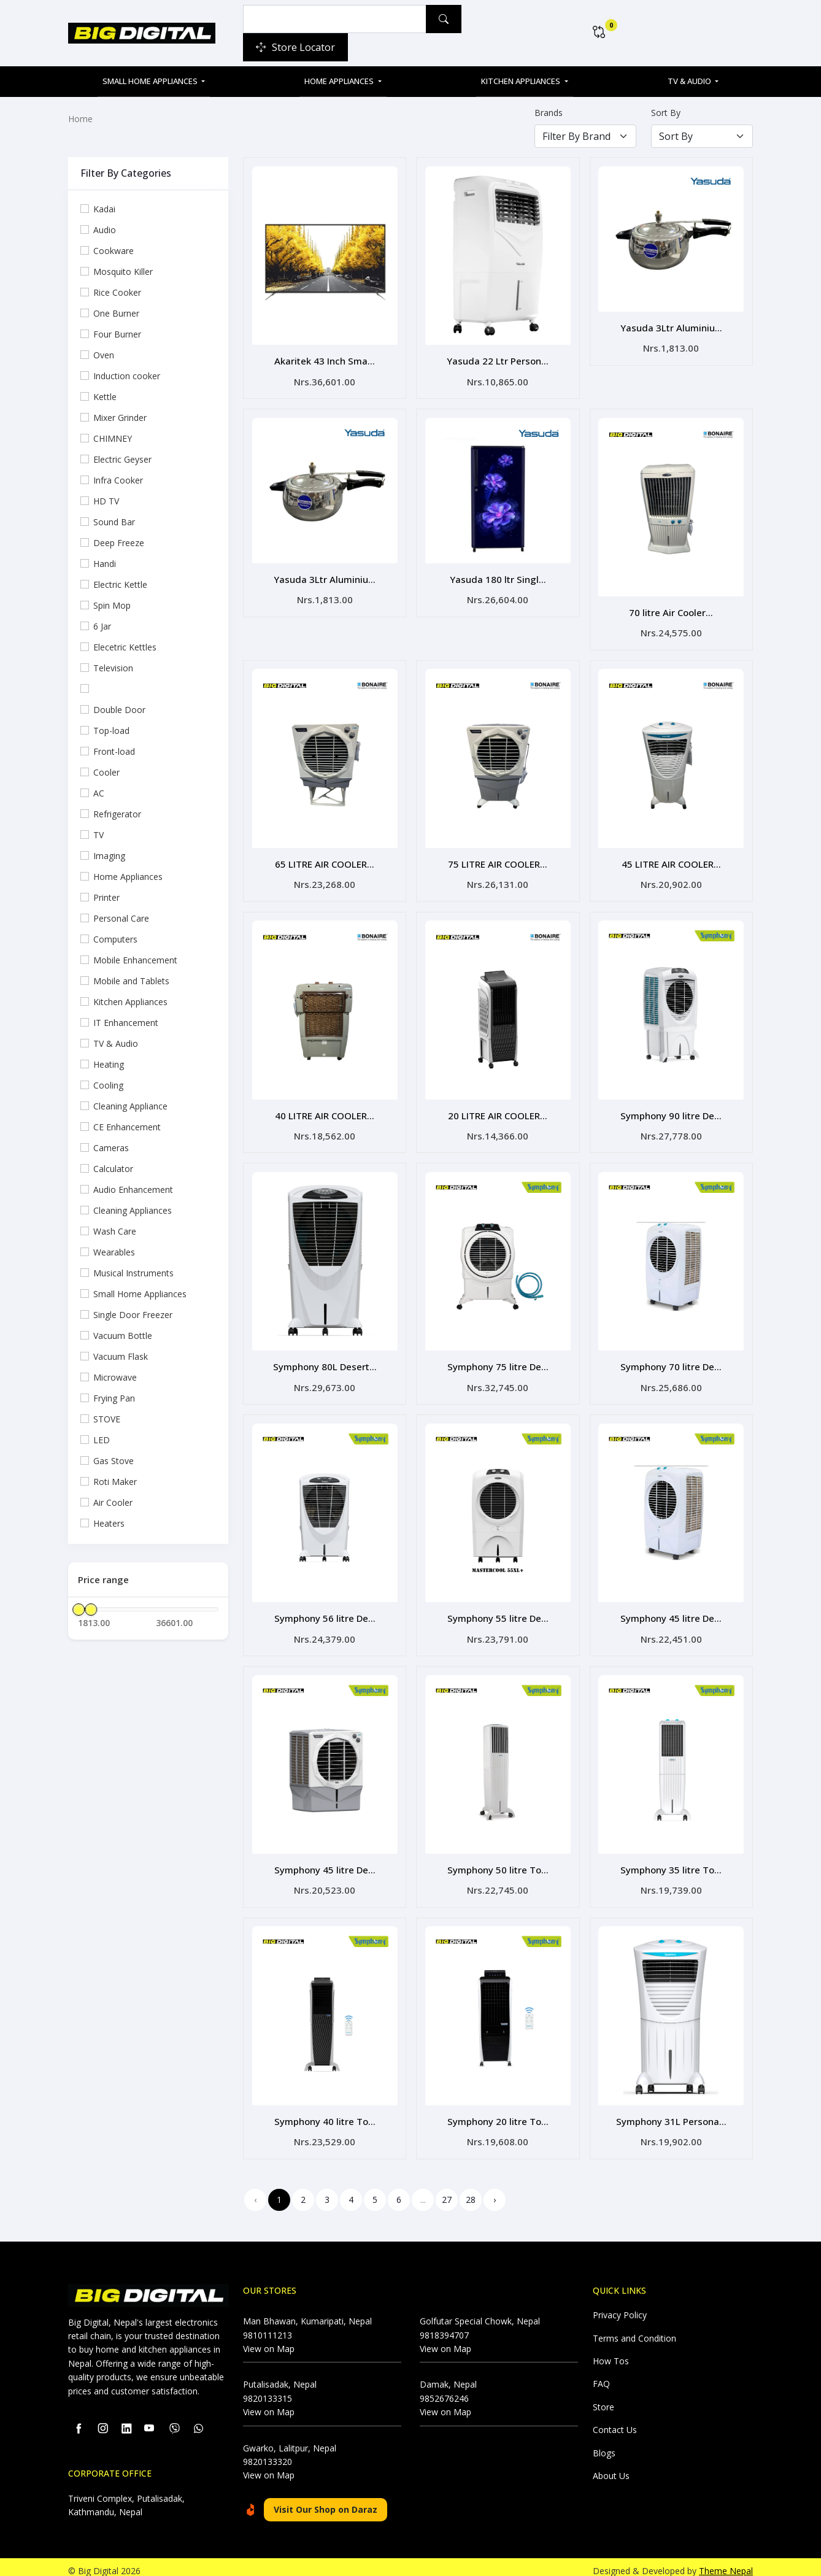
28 (471, 2189)
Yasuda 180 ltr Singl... (498, 577)
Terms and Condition (634, 2328)
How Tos (611, 2350)
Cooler (106, 772)
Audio (104, 230)
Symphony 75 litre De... (497, 1360)
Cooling (108, 1085)
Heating (108, 1064)
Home (80, 119)
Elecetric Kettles (124, 647)
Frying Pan (114, 1398)
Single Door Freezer (132, 1315)
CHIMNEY (112, 438)
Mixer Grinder (120, 417)
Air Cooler (113, 1502)
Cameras (111, 1148)
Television (113, 668)
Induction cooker (126, 376)
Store (603, 2396)
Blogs (604, 2442)
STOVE (106, 1419)
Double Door (119, 709)
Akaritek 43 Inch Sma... (324, 359)
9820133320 (267, 2451)
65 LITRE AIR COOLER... (324, 859)
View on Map (269, 2338)
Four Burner (117, 334)
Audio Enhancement (133, 1189)
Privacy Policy (620, 2304)
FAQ (601, 2373)
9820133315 (267, 2388)
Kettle (105, 397)
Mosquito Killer (123, 271)
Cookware (113, 250)
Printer (106, 897)
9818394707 (444, 2325)
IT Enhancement (125, 1022)
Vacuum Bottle (122, 1335)
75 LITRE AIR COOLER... (497, 859)
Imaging (109, 856)
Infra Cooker (118, 480)
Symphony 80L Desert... (325, 1360)
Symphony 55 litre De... (497, 1610)
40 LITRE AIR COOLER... (324, 1110)
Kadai (104, 209)
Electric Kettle (120, 584)
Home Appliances (340, 81)
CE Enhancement (127, 1127)
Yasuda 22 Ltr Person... (497, 359)
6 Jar (102, 626)
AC (98, 793)
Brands (548, 112)
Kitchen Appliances (521, 81)
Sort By (665, 112)
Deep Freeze (118, 543)
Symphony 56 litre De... (324, 1610)
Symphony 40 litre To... (324, 2111)
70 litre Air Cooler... (671, 610)
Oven (103, 355)
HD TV (106, 501)
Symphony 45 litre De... (671, 1610)
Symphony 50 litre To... (497, 1860)
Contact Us (615, 2419)
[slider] (78, 1609)
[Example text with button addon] (334, 19)
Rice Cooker (117, 292)
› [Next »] (494, 2189)
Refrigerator (117, 814)
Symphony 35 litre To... (671, 1860)
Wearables (114, 1252)
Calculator (113, 1168)
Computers (115, 939)
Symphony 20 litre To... (497, 2111)
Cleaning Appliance (130, 1106)
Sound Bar (114, 522)
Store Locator (295, 47)
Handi (104, 563)
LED (101, 1440)
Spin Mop (112, 605)
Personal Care (121, 918)
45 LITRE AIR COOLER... (671, 859)
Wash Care (114, 1231)
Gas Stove (113, 1461)
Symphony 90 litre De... (671, 1110)
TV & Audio (690, 81)
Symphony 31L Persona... (671, 2111)
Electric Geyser (122, 459)
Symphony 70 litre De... (671, 1360)
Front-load (114, 751)
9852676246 (444, 2388)
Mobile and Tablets (131, 981)
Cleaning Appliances (132, 1210)
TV (98, 835)
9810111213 (267, 2325)
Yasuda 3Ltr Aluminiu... (671, 327)
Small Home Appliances (150, 81)
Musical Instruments (133, 1273)
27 (447, 2189)
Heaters (109, 1523)
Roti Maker (115, 1481)
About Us (611, 2465)
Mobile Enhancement (135, 960)
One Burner (116, 313)
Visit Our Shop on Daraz (325, 2499)
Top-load (111, 730)
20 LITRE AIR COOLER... (497, 1110)
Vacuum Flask (120, 1356)
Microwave (115, 1377)
